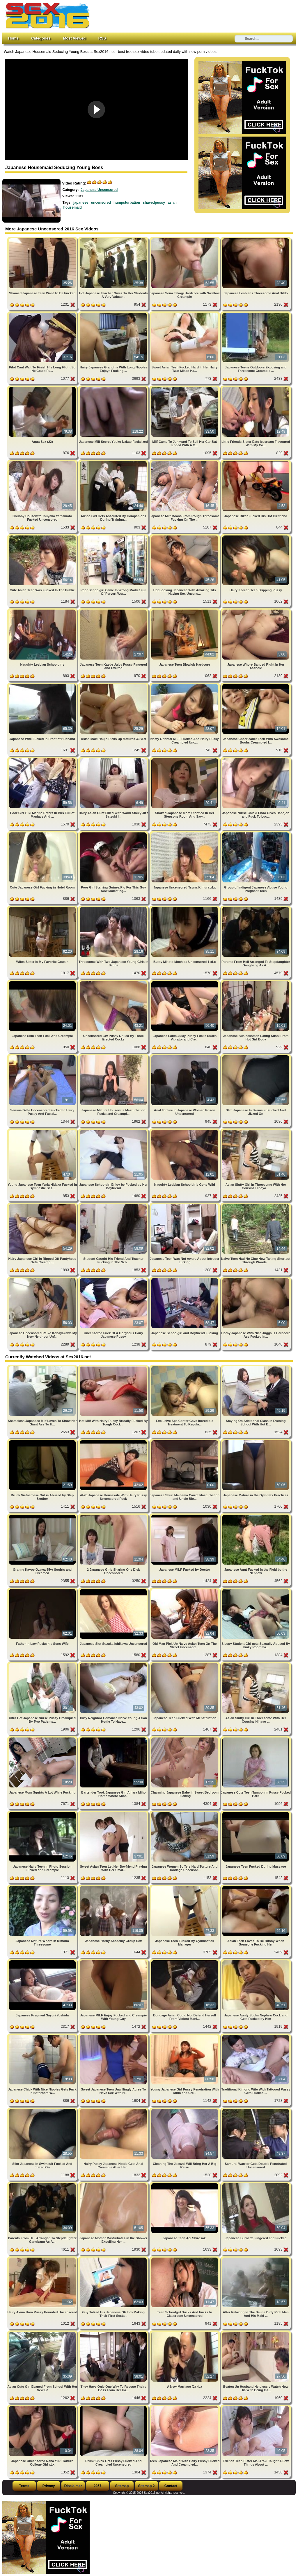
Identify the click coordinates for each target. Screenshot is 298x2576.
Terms (24, 2486)
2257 (98, 2486)
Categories (40, 38)
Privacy (48, 2486)
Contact (171, 2486)
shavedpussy (154, 202)
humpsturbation (126, 202)
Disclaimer (73, 2486)
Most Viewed (74, 38)
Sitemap (122, 2486)
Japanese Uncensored (99, 190)
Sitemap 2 (146, 2486)
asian (172, 202)
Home (13, 38)
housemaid (72, 207)
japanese (80, 202)
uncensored (101, 202)
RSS (102, 38)
